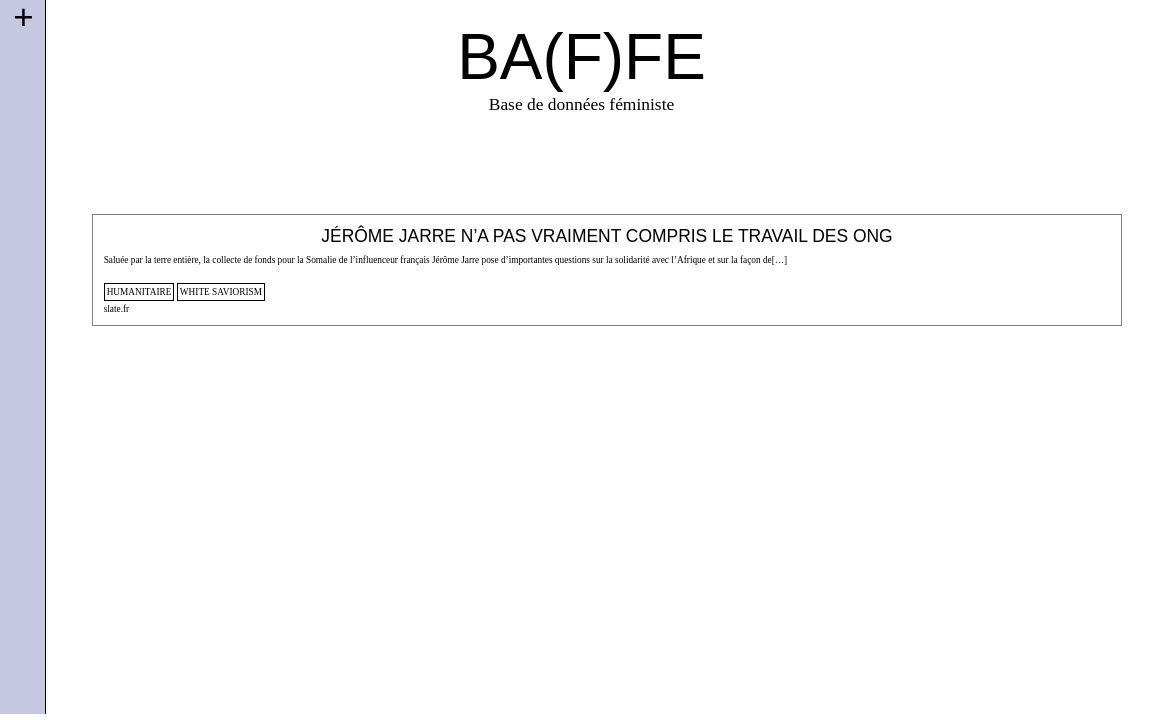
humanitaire (139, 292)
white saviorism (221, 292)
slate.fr (117, 309)
